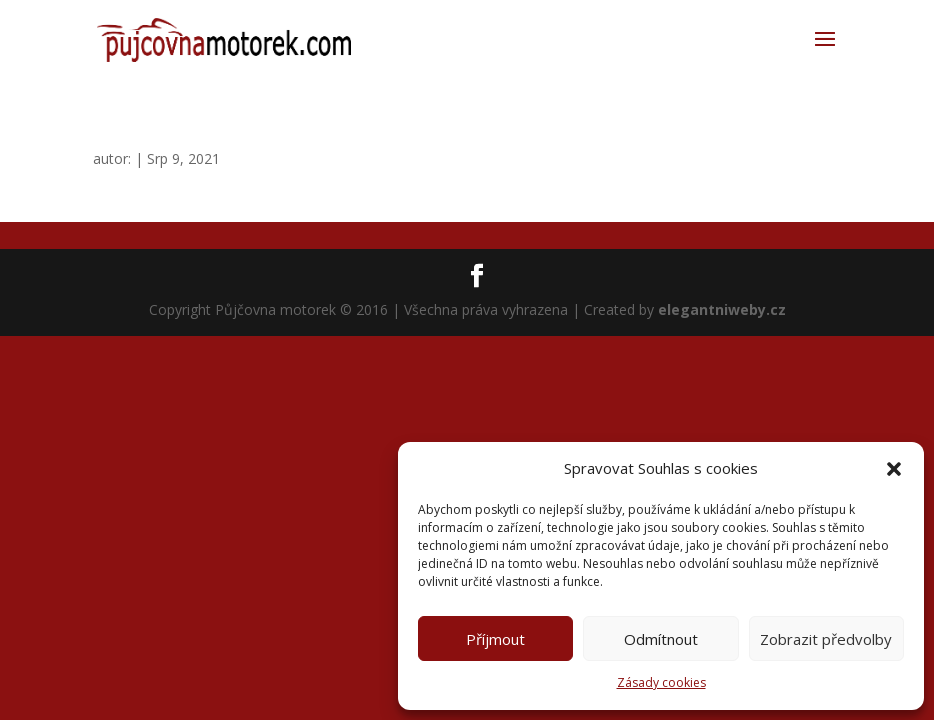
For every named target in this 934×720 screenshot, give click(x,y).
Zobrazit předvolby (826, 639)
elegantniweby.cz (722, 309)
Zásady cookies (661, 682)
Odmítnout (661, 639)
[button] (894, 469)
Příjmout (495, 639)
